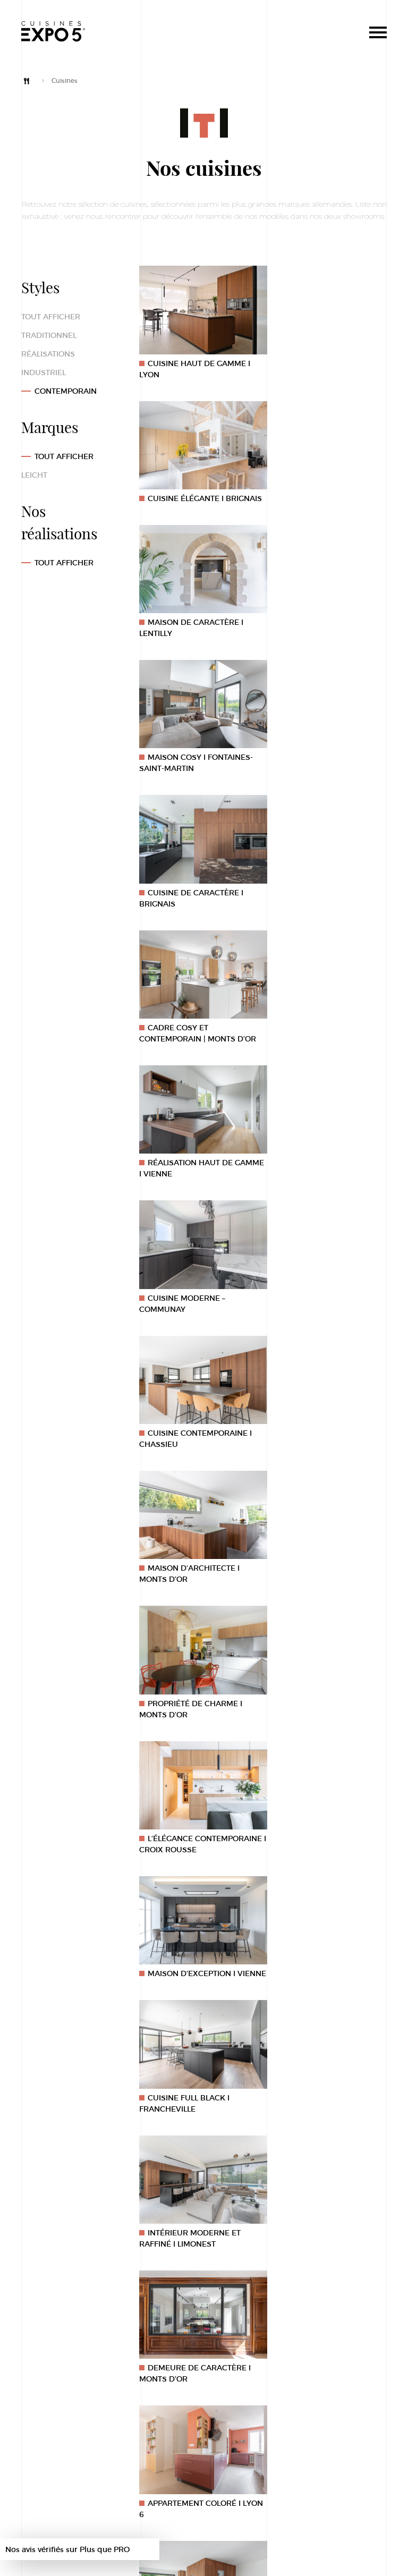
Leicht (34, 474)
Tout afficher (50, 316)
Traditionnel (48, 335)
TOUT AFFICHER (64, 562)
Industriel (43, 372)
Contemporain (66, 390)
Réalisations (48, 353)
